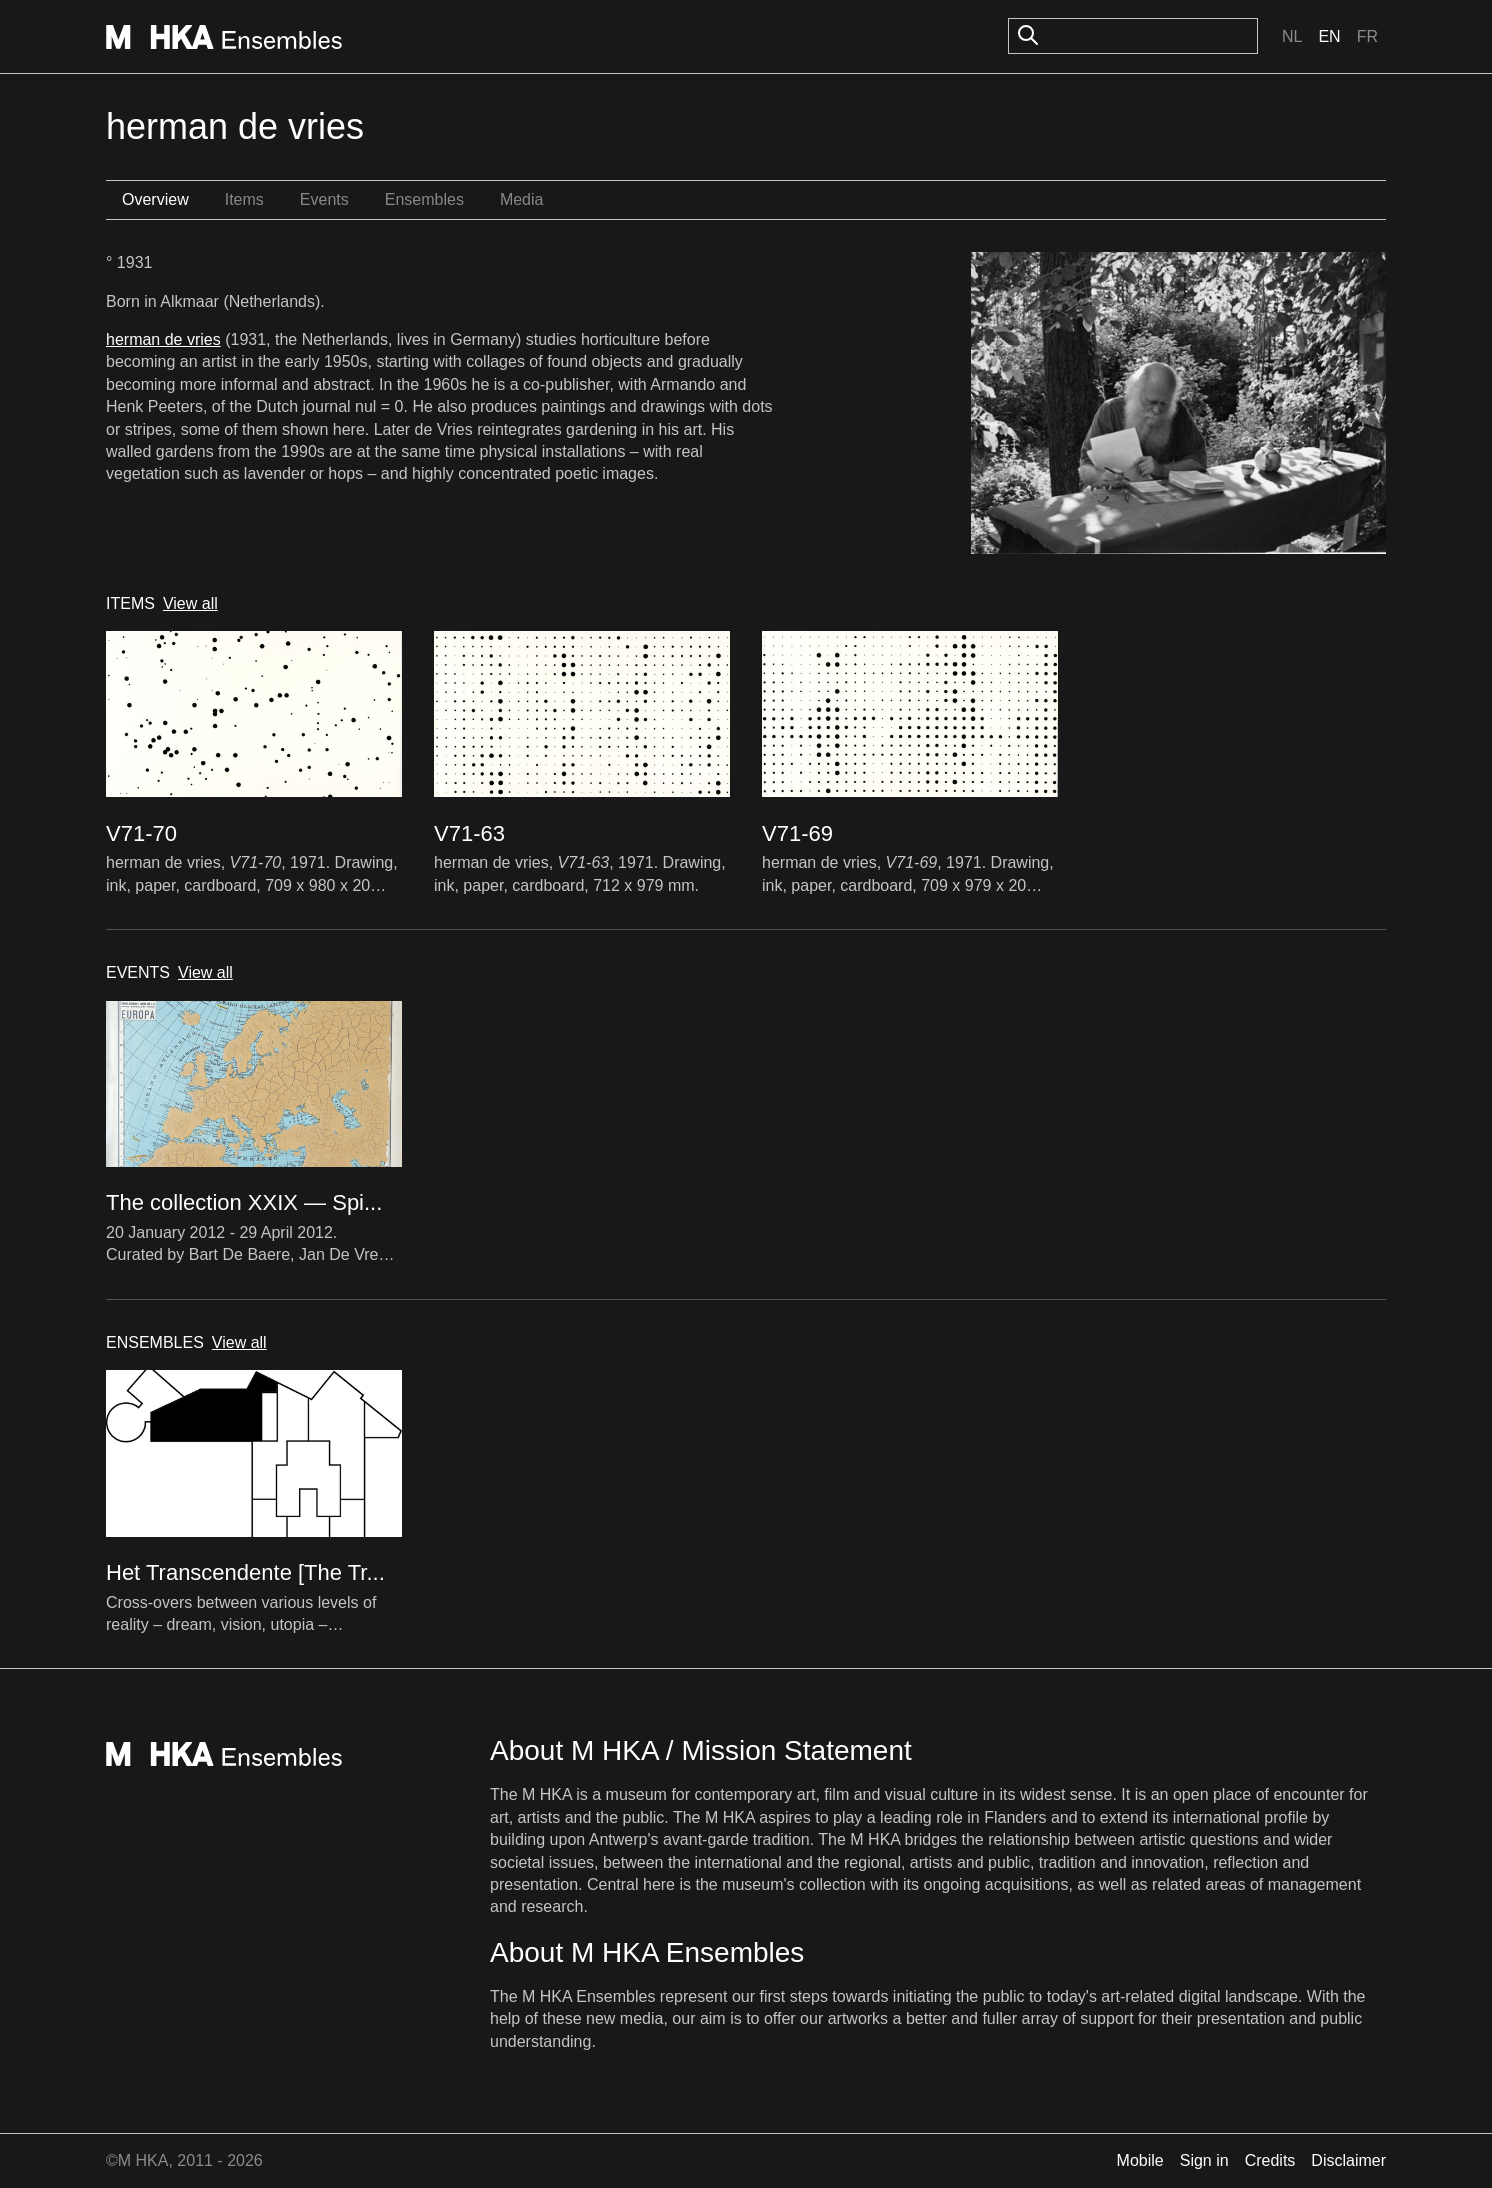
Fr (1367, 36)
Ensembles (424, 199)
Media (522, 199)
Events (324, 199)
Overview (155, 199)
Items (244, 199)
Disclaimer (1348, 2160)
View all (190, 603)
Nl (1292, 36)
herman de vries (163, 339)
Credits (1270, 2160)
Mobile (1140, 2160)
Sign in (1204, 2160)
